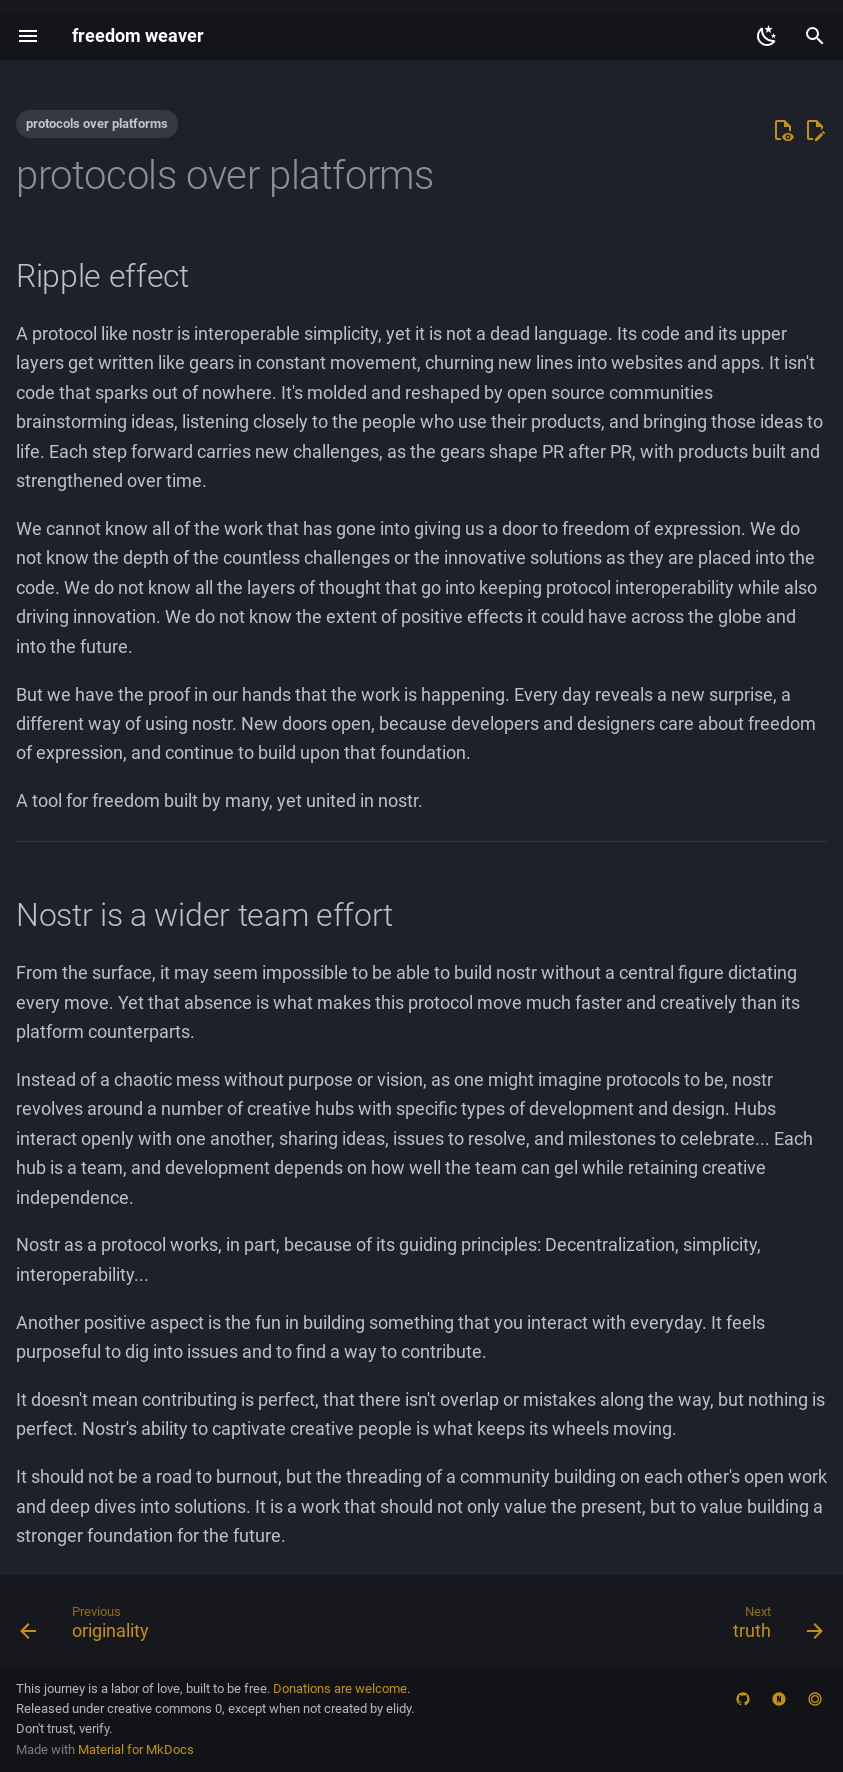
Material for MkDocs (136, 1749)
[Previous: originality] (89, 1627)
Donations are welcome (340, 1688)
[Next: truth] (773, 1627)
